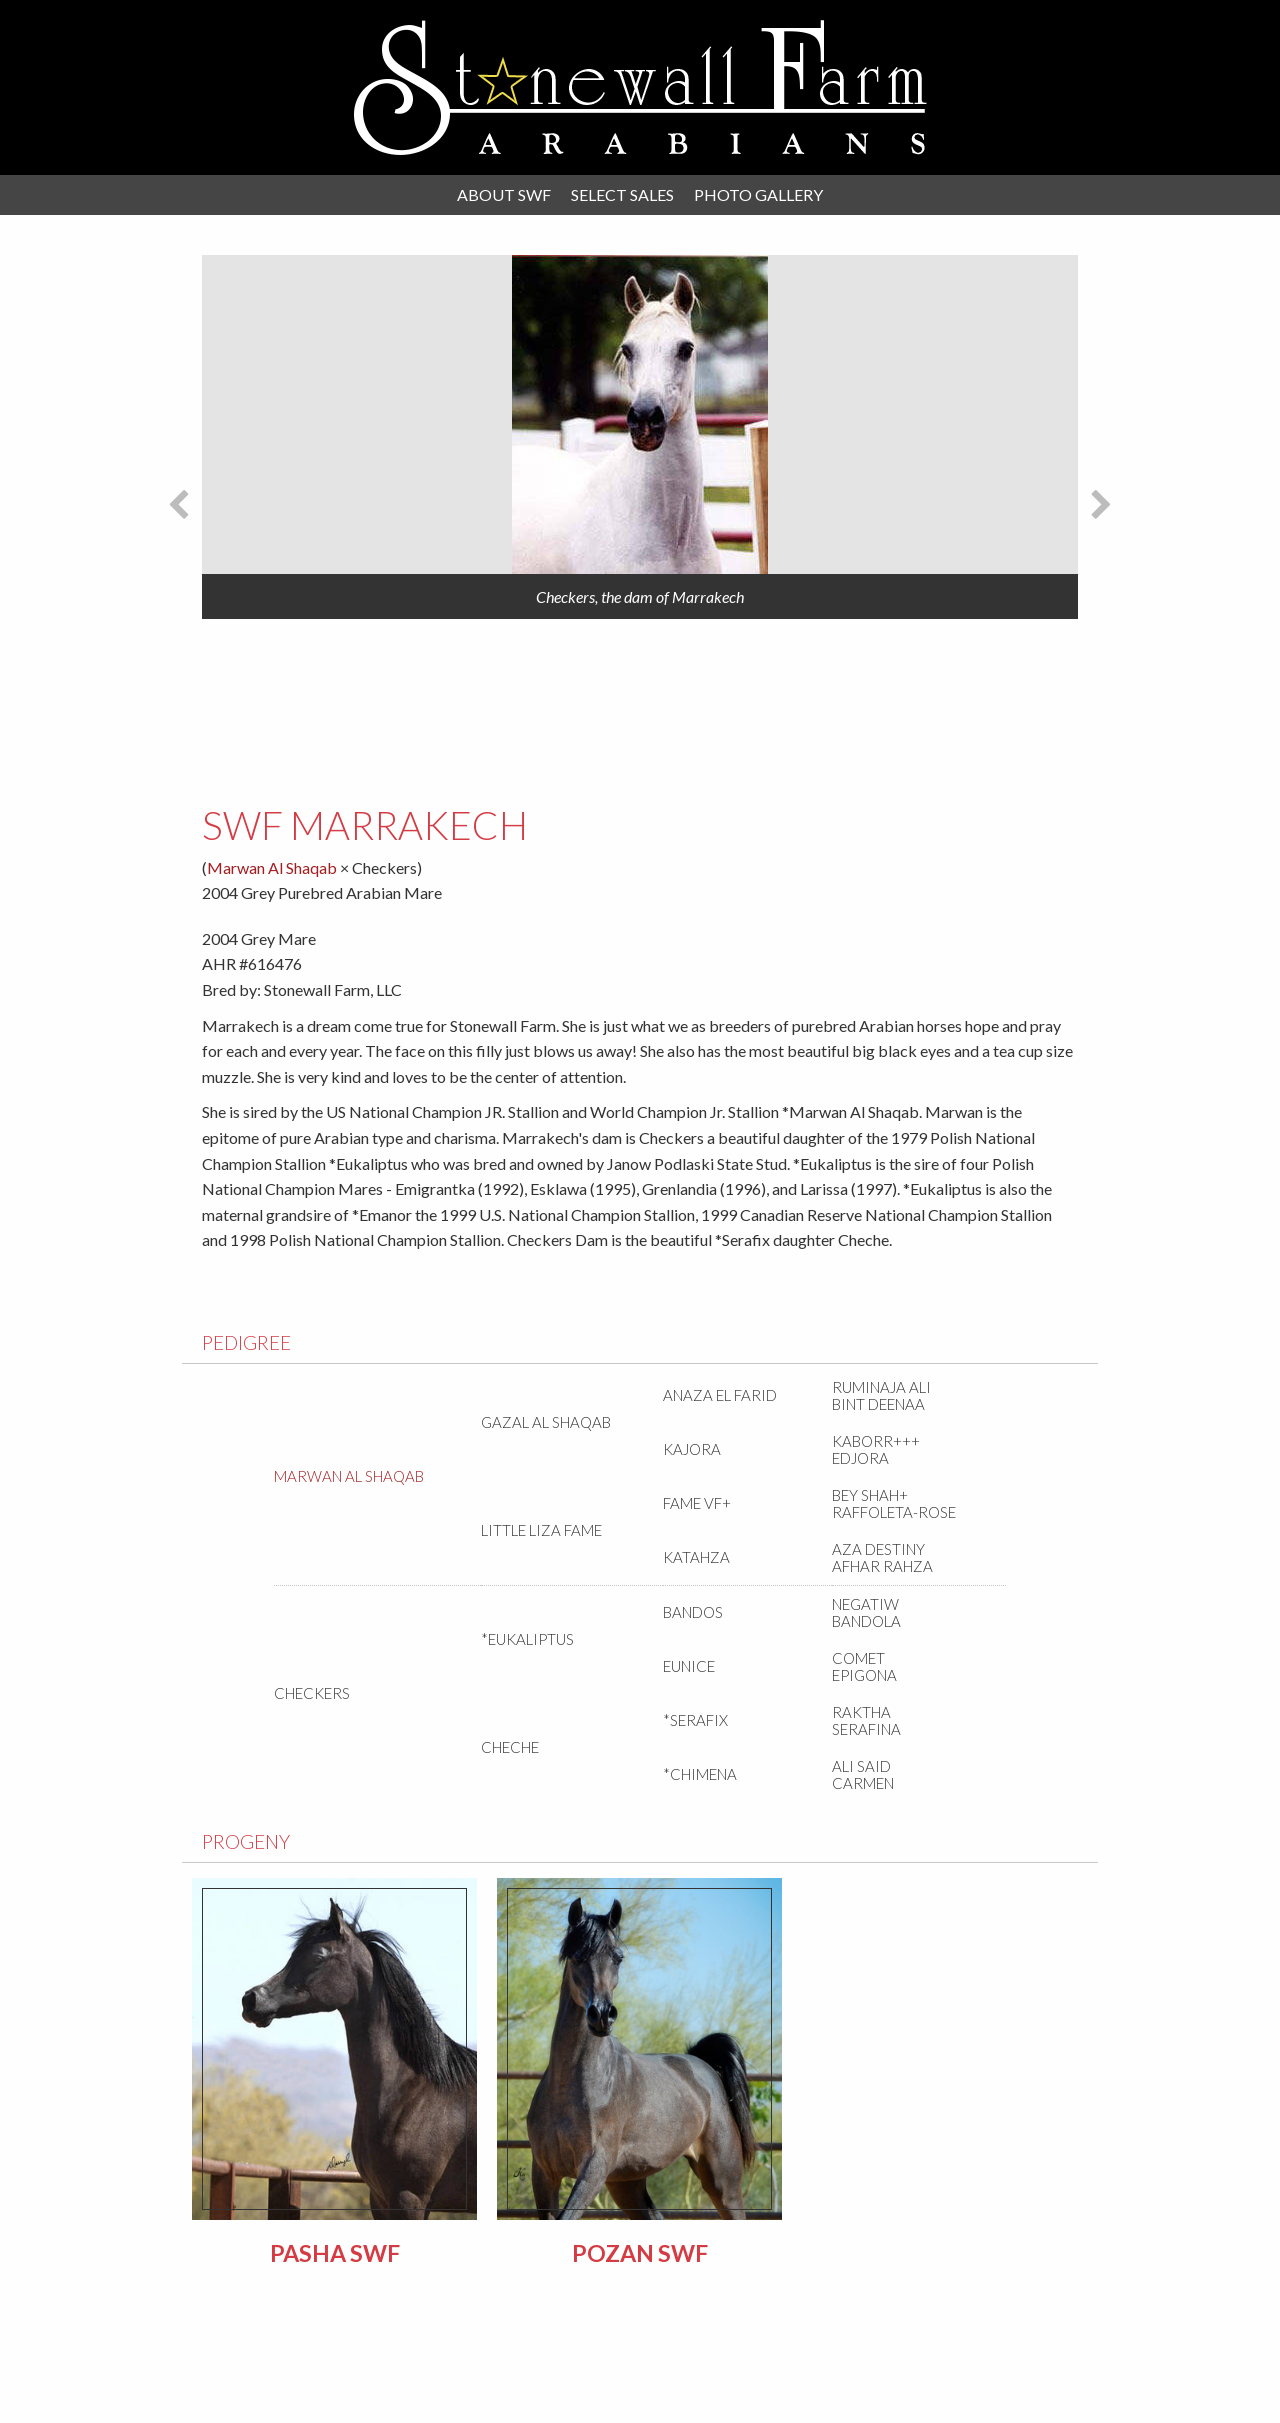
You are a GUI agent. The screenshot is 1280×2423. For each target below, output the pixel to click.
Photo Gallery (758, 194)
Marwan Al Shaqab (273, 867)
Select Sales (622, 194)
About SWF (504, 194)
